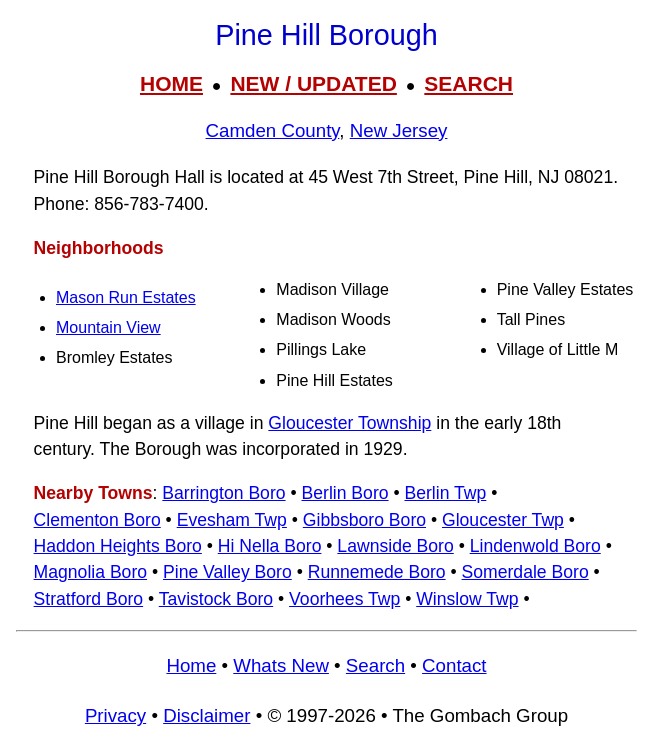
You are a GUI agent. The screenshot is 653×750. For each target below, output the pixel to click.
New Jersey (399, 130)
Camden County (273, 130)
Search (375, 665)
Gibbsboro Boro (364, 520)
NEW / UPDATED (313, 83)
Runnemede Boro (377, 572)
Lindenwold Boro (535, 546)
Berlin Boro (345, 493)
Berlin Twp (445, 493)
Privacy (115, 715)
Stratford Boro (89, 599)
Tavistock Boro (216, 599)
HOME (171, 83)
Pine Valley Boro (227, 572)
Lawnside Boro (395, 546)
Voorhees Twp (344, 599)
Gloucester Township (349, 423)
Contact (454, 665)
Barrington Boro (223, 493)
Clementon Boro (97, 520)
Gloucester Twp (503, 520)
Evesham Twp (232, 520)
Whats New (281, 665)
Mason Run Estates (126, 297)
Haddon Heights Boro (118, 546)
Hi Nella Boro (270, 546)
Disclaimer (206, 715)
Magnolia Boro (90, 572)
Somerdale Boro (525, 572)
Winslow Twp (467, 599)
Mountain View (108, 327)
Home (191, 665)
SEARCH (468, 83)
